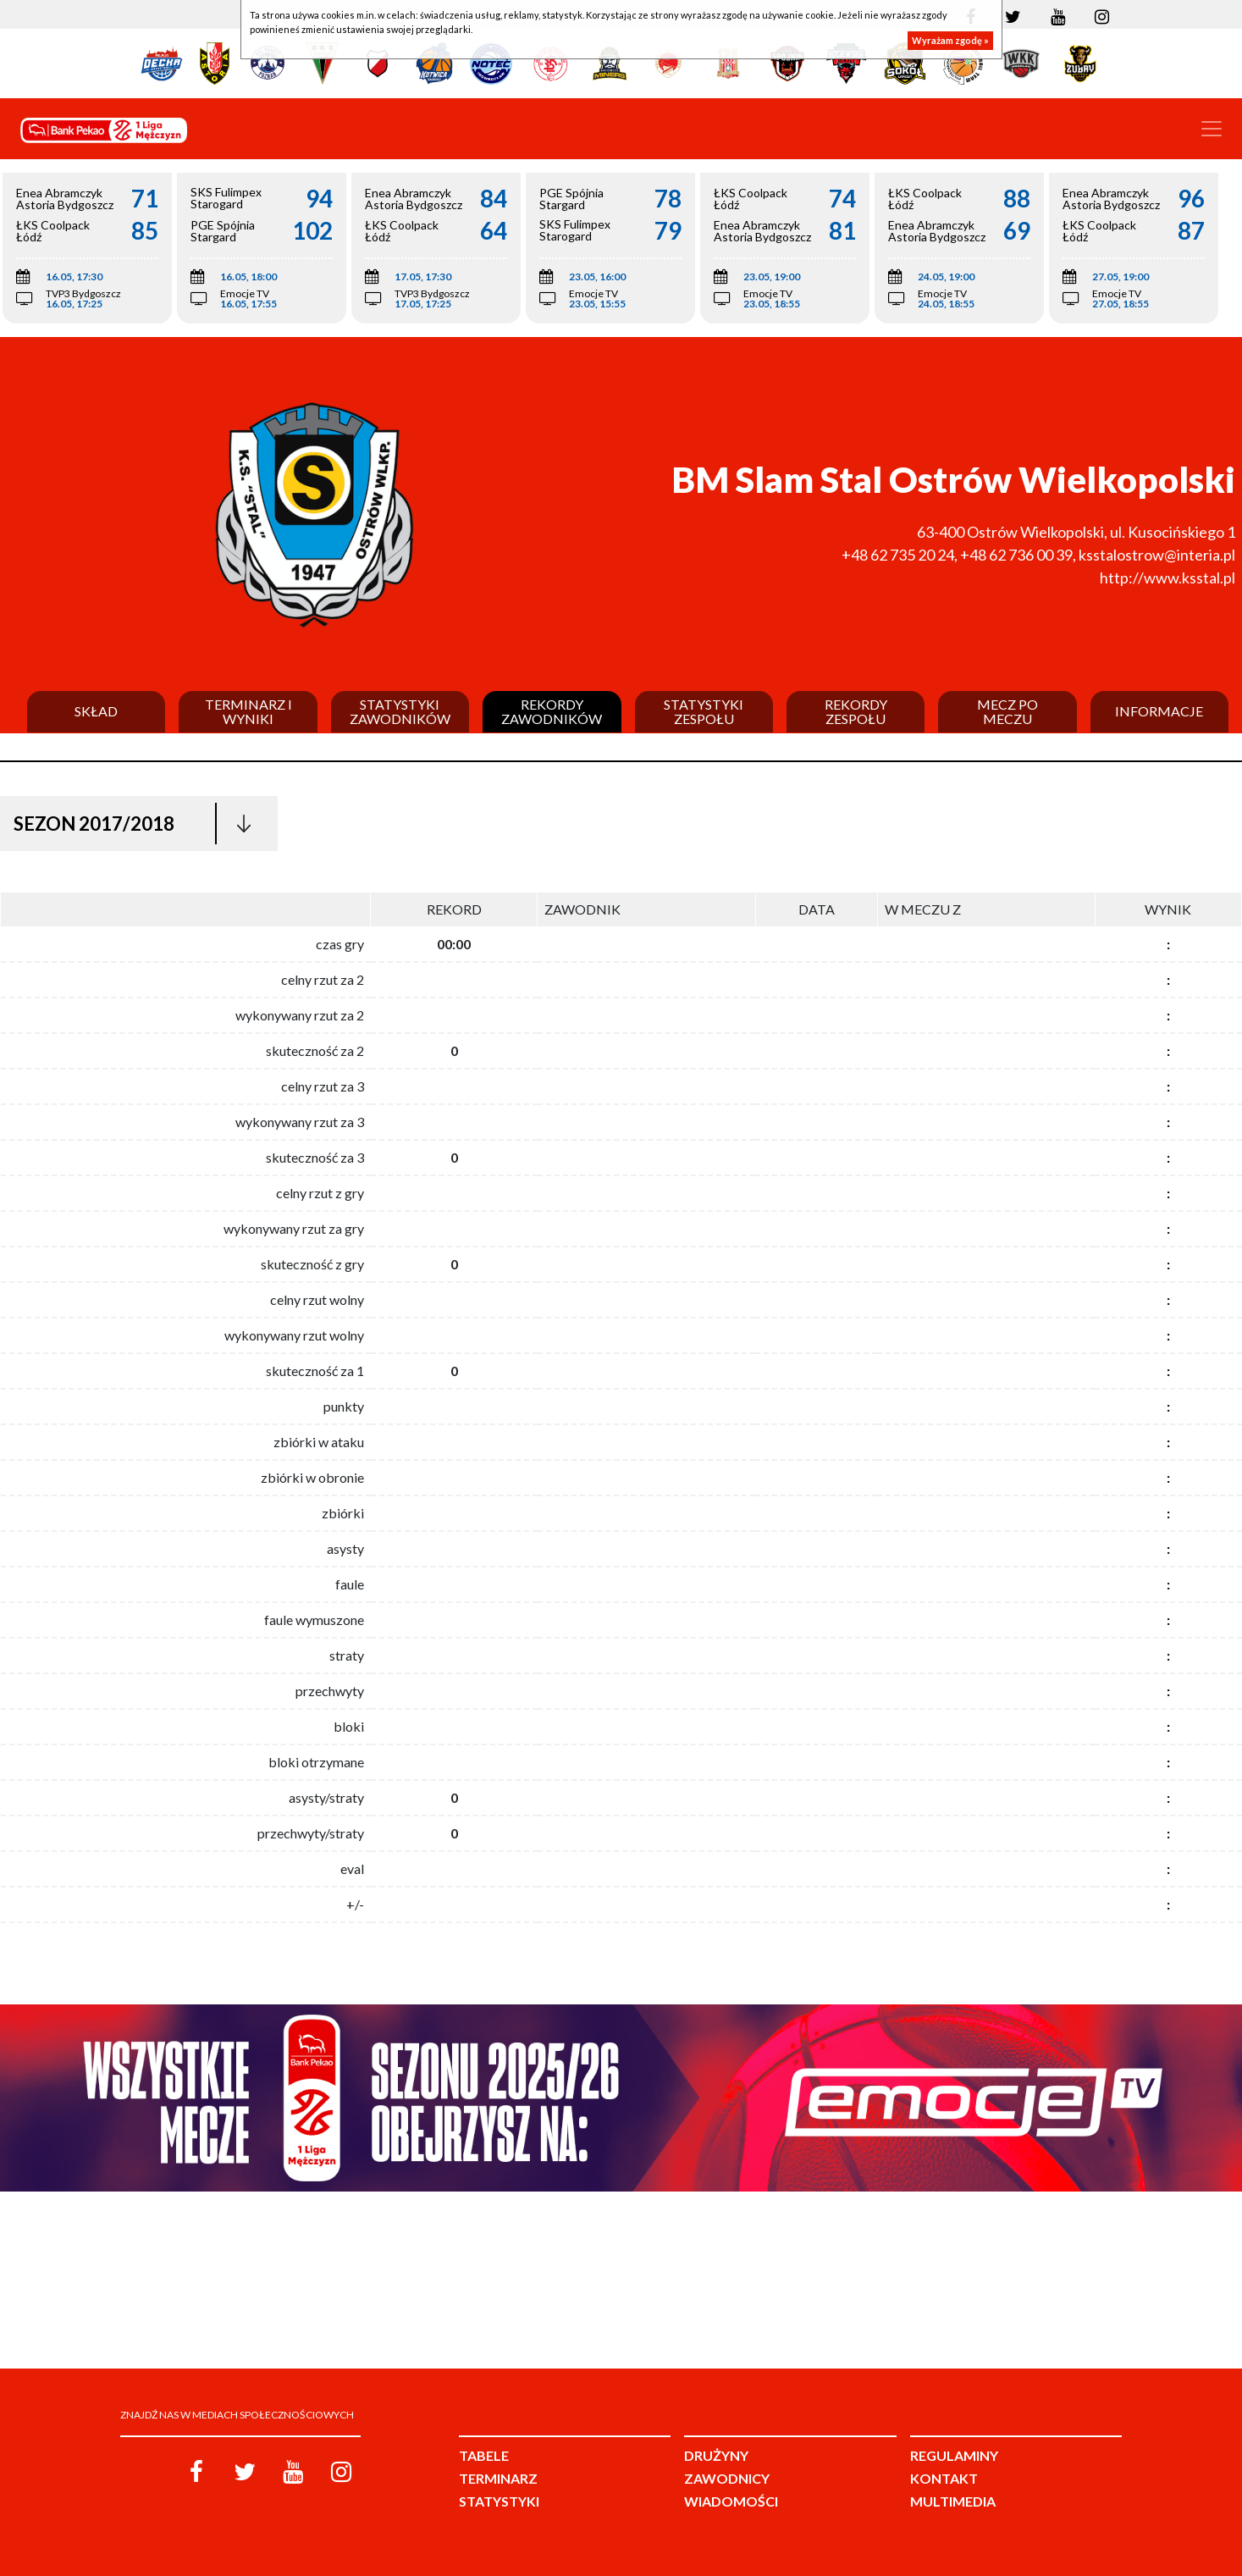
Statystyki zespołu (703, 712)
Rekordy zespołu (856, 712)
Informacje (1159, 711)
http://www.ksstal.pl (1167, 577)
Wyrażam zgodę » (950, 40)
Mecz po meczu (1007, 712)
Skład (96, 711)
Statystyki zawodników (400, 712)
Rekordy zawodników (551, 712)
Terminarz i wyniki (248, 712)
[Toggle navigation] (1211, 129)
